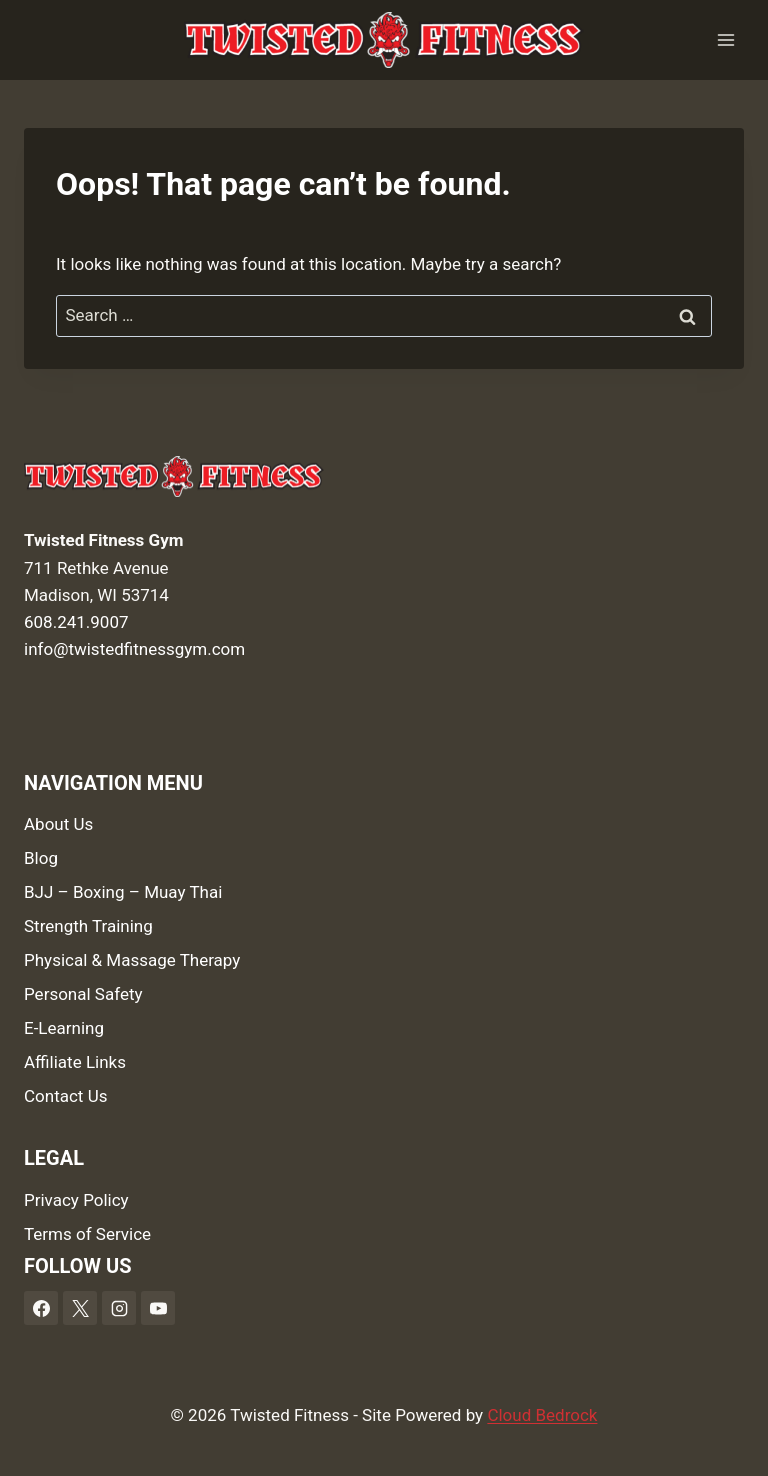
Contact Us (65, 1096)
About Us (58, 824)
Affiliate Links (75, 1062)
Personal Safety (83, 994)
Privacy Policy (76, 1200)
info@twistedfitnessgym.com (134, 649)
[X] (80, 1308)
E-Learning (64, 1028)
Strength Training (88, 926)
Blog (41, 858)
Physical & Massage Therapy (132, 960)
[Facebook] (41, 1308)
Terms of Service (87, 1234)
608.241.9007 (76, 622)
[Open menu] (725, 39)
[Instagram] (119, 1308)
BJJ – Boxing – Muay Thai (123, 892)
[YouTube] (158, 1308)
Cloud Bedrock (542, 1415)
